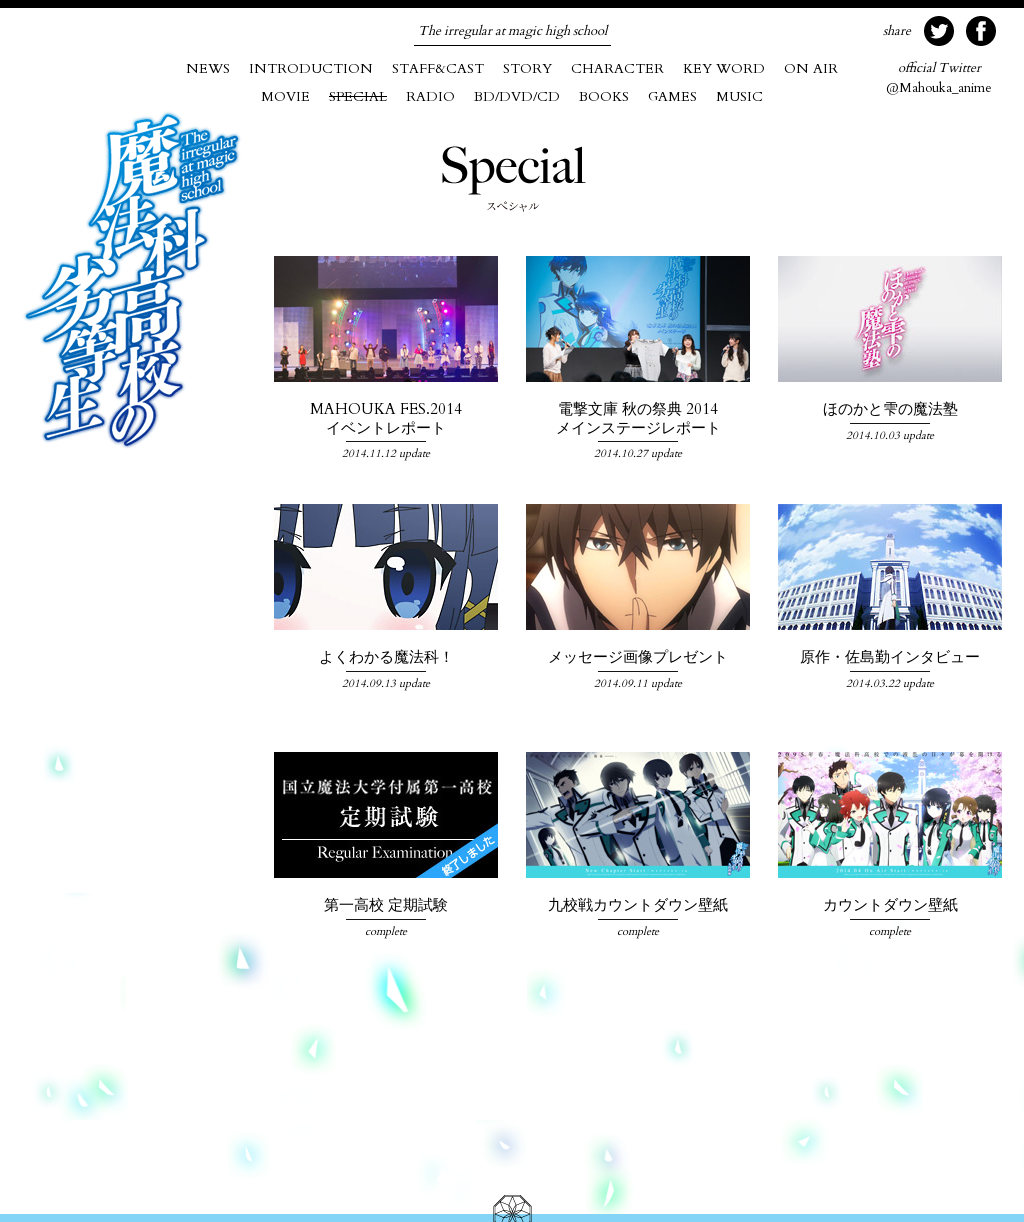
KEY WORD (724, 68)
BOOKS (604, 96)
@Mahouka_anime (939, 78)
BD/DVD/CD (517, 96)
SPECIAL (358, 96)
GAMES (672, 96)
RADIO (430, 96)
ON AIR (811, 68)
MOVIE (285, 96)
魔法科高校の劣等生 (132, 280)
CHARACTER (617, 68)
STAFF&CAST (438, 68)
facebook (981, 31)
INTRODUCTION (311, 68)
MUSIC (739, 96)
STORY (527, 68)
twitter (939, 31)
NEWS (208, 68)
